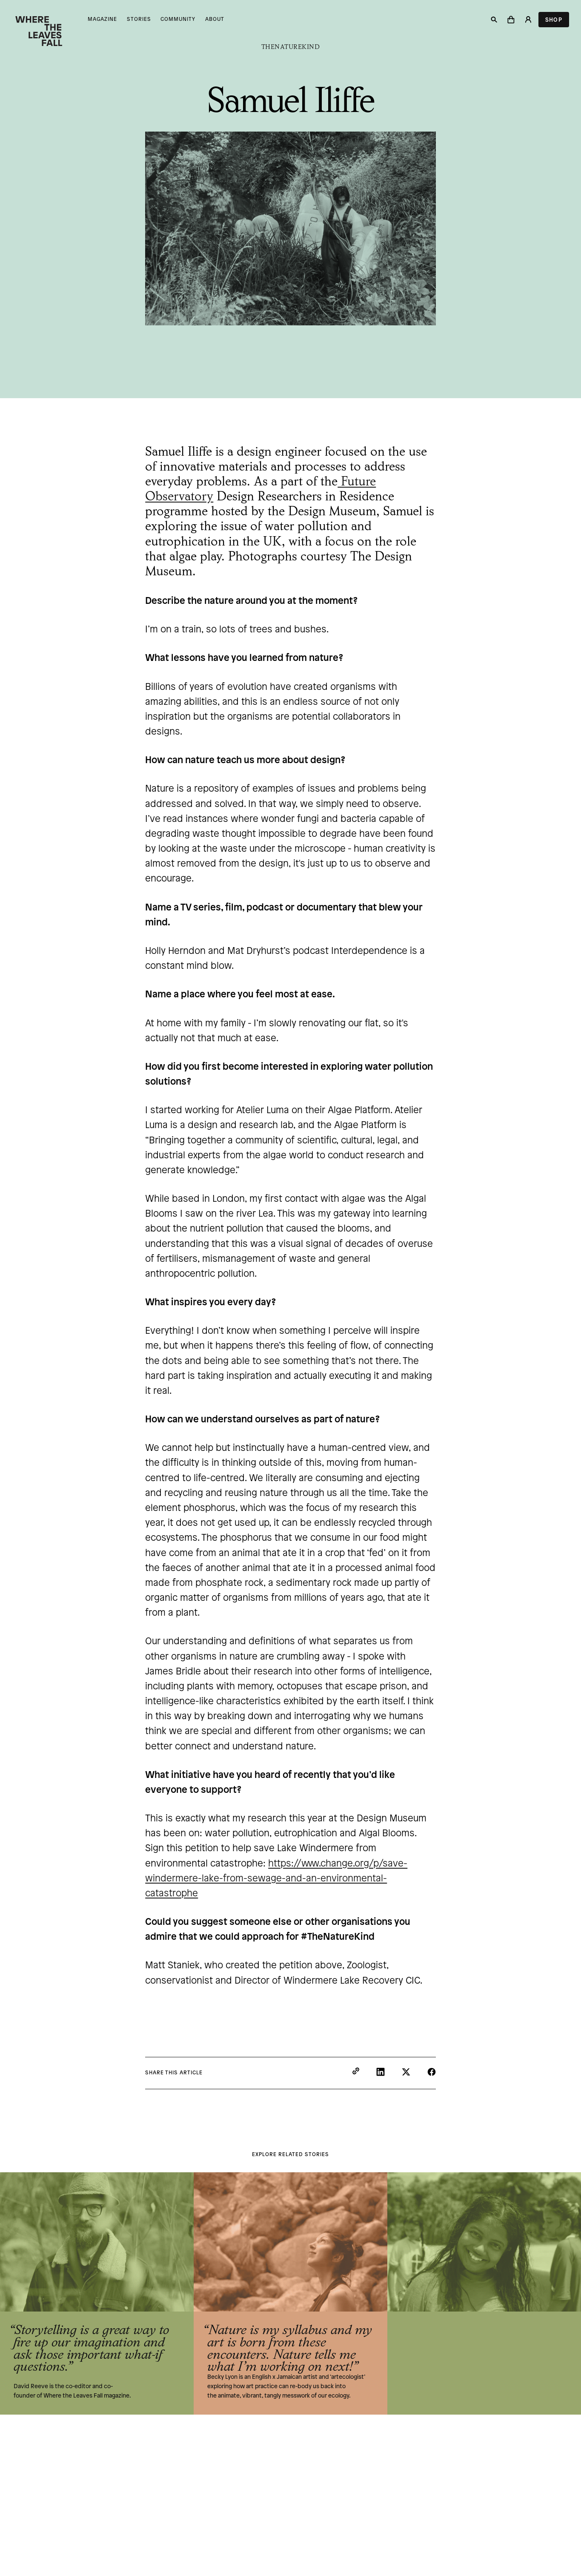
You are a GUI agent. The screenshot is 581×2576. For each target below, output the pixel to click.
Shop (553, 20)
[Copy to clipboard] (355, 2072)
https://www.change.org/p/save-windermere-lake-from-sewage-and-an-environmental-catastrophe (276, 1879)
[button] (511, 19)
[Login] (527, 19)
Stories (139, 19)
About (214, 19)
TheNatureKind (290, 47)
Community (177, 19)
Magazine (102, 19)
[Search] (494, 19)
